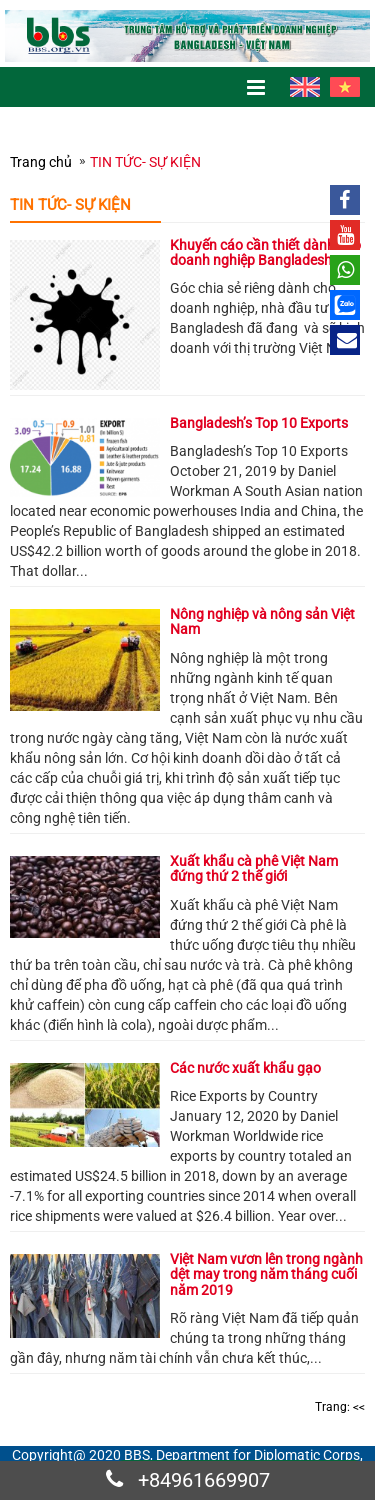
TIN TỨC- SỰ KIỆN (145, 162)
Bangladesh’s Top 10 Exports (259, 423)
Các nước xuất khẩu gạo (245, 1068)
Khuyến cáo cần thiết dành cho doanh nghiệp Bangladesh (265, 252)
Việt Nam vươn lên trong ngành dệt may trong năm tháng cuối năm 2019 (266, 1274)
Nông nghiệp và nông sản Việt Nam (262, 621)
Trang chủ (41, 162)
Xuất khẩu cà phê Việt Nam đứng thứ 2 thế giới (254, 868)
